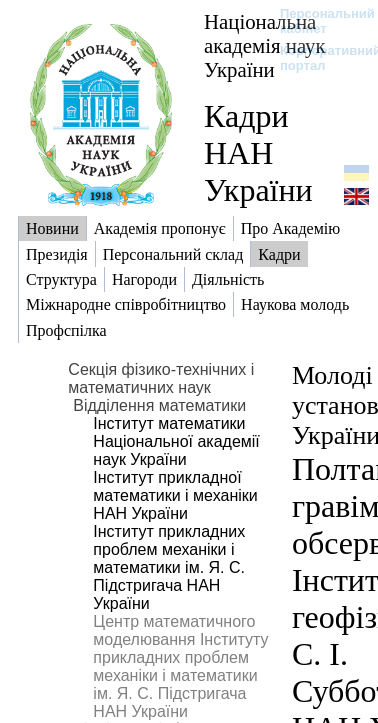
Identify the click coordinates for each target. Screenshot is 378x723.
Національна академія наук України (265, 45)
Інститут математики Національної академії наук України (176, 441)
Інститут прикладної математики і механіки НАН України (175, 495)
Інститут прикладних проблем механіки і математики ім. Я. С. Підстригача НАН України (169, 567)
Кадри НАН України (258, 153)
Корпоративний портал (317, 58)
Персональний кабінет (317, 21)
